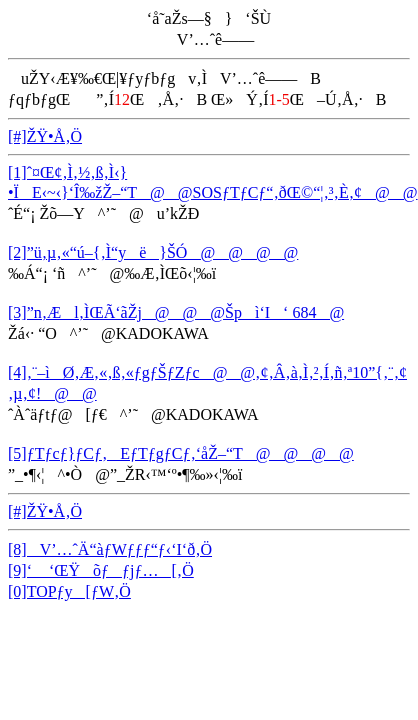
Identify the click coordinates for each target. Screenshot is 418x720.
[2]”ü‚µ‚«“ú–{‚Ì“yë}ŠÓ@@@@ (153, 252)
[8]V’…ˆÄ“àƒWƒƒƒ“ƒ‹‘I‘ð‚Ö (110, 549)
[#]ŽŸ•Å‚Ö (45, 136)
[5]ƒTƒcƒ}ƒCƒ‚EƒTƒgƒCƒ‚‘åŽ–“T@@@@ (181, 453)
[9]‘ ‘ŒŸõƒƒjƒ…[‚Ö (101, 570)
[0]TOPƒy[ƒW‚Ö (69, 591)
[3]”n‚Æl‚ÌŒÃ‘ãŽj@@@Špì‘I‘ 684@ (176, 312)
